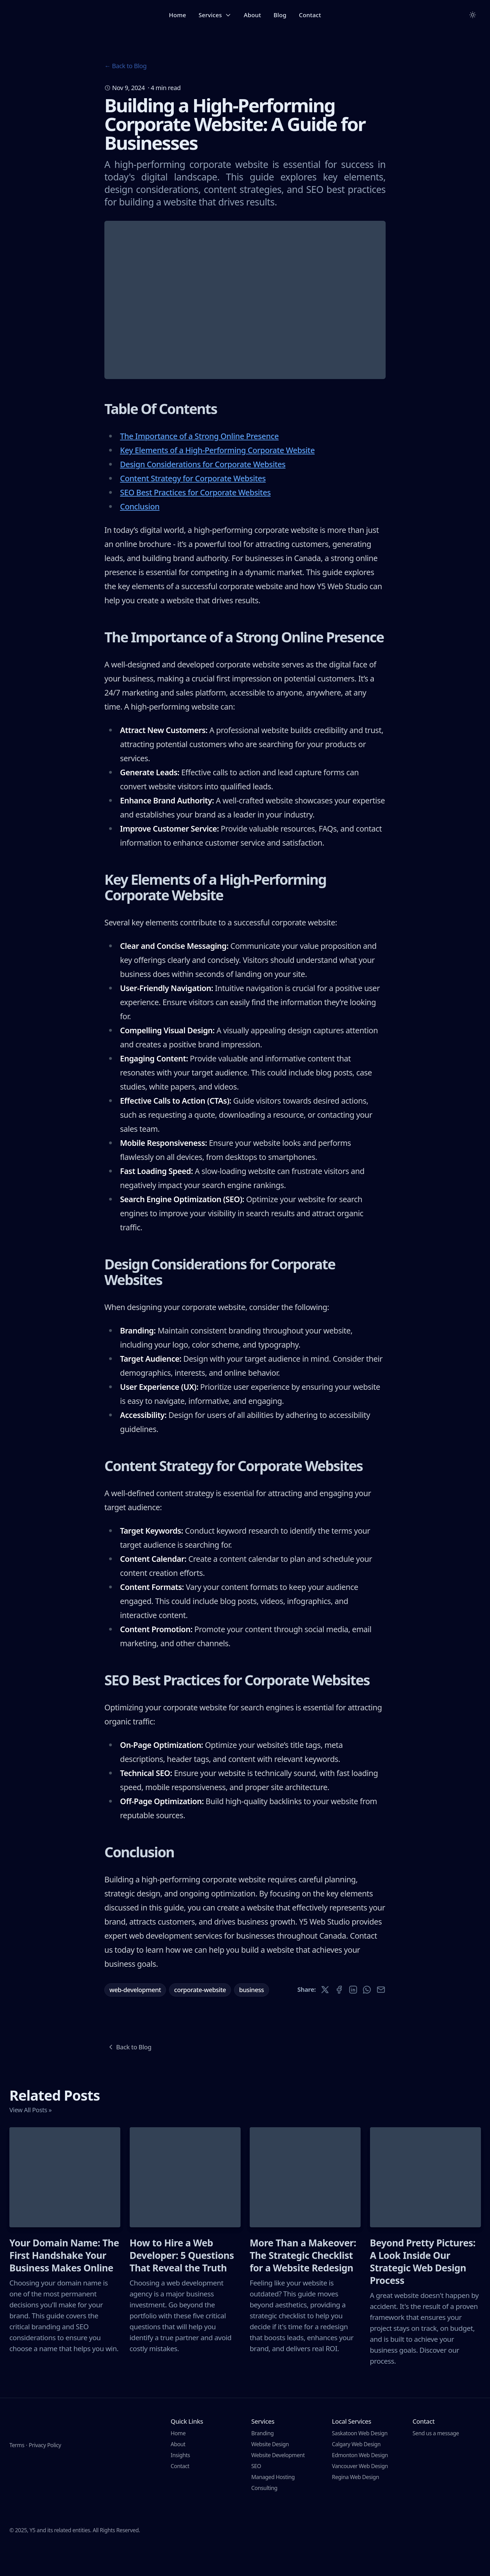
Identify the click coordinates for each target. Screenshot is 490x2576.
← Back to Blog (125, 66)
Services (214, 15)
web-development (135, 2019)
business (251, 2019)
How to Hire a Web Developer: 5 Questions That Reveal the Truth (182, 2285)
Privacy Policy (45, 2462)
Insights (180, 2484)
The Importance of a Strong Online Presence (199, 465)
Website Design (270, 2473)
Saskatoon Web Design (360, 2462)
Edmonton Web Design (360, 2484)
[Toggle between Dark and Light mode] (473, 15)
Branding (262, 2462)
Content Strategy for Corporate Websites (193, 507)
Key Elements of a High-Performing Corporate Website (217, 479)
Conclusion (139, 535)
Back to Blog (129, 2076)
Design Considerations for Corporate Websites (203, 493)
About (252, 15)
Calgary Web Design (356, 2473)
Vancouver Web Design (360, 2495)
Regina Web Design (355, 2506)
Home (177, 15)
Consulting (264, 2517)
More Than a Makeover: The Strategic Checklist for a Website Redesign (303, 2285)
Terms (16, 2462)
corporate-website (200, 2019)
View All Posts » (30, 2139)
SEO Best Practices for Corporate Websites (195, 521)
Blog (279, 15)
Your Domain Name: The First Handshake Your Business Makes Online (64, 2285)
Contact (310, 15)
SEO (256, 2495)
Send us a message (435, 2462)
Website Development (278, 2484)
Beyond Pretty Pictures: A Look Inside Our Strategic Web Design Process (423, 2291)
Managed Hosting (273, 2506)
